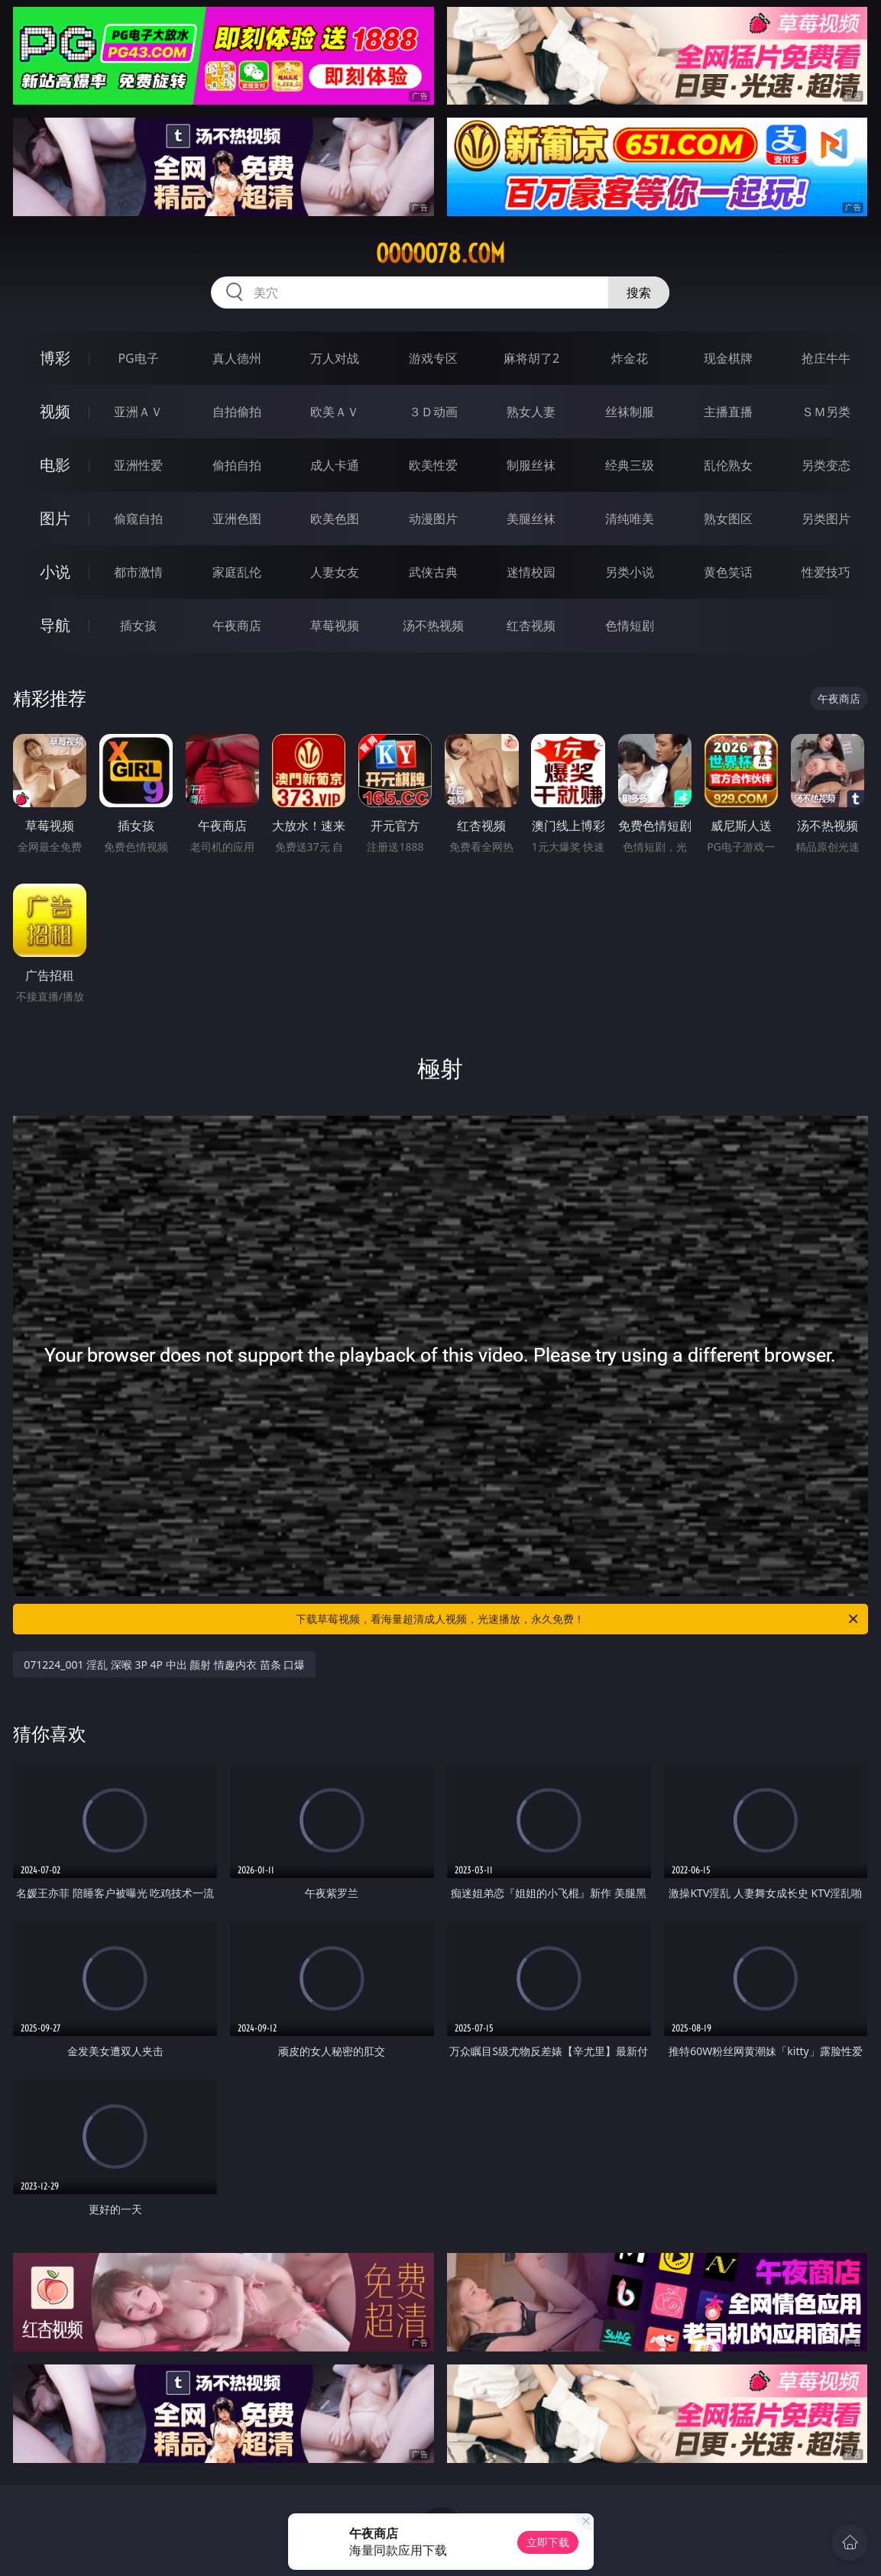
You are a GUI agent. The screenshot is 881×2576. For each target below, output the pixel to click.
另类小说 (629, 572)
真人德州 (236, 358)
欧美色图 (334, 518)
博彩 (55, 357)
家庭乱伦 (236, 572)
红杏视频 (531, 625)
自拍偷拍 (236, 411)
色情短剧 (629, 625)
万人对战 (334, 358)
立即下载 (547, 2542)
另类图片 (826, 518)
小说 (55, 571)
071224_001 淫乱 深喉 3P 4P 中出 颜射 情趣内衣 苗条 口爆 (164, 1664)
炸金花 (629, 358)
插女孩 (138, 625)
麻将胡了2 (531, 358)
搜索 (639, 292)
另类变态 (826, 465)
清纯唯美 (629, 518)
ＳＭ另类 (826, 411)
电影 (55, 464)
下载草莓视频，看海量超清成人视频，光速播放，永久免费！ (578, 1619)
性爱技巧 (826, 572)
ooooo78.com (440, 253)
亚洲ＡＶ (138, 411)
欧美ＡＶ (334, 411)
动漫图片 (433, 518)
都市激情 (138, 572)
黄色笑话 (728, 572)
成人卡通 (334, 465)
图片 (55, 518)
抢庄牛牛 (826, 358)
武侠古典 (433, 572)
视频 (55, 411)
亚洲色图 (236, 518)
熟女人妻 (531, 411)
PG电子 (138, 358)
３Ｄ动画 (433, 411)
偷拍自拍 (236, 465)
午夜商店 (236, 625)
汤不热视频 (433, 625)
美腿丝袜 (531, 518)
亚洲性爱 (138, 465)
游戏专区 (433, 358)
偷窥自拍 (138, 518)
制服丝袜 (531, 465)
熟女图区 (728, 518)
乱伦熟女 (728, 465)
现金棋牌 (728, 358)
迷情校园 (531, 572)
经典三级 (629, 465)
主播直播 (728, 411)
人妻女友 (334, 572)
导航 (55, 625)
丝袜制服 (629, 411)
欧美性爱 (433, 465)
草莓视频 (334, 625)
